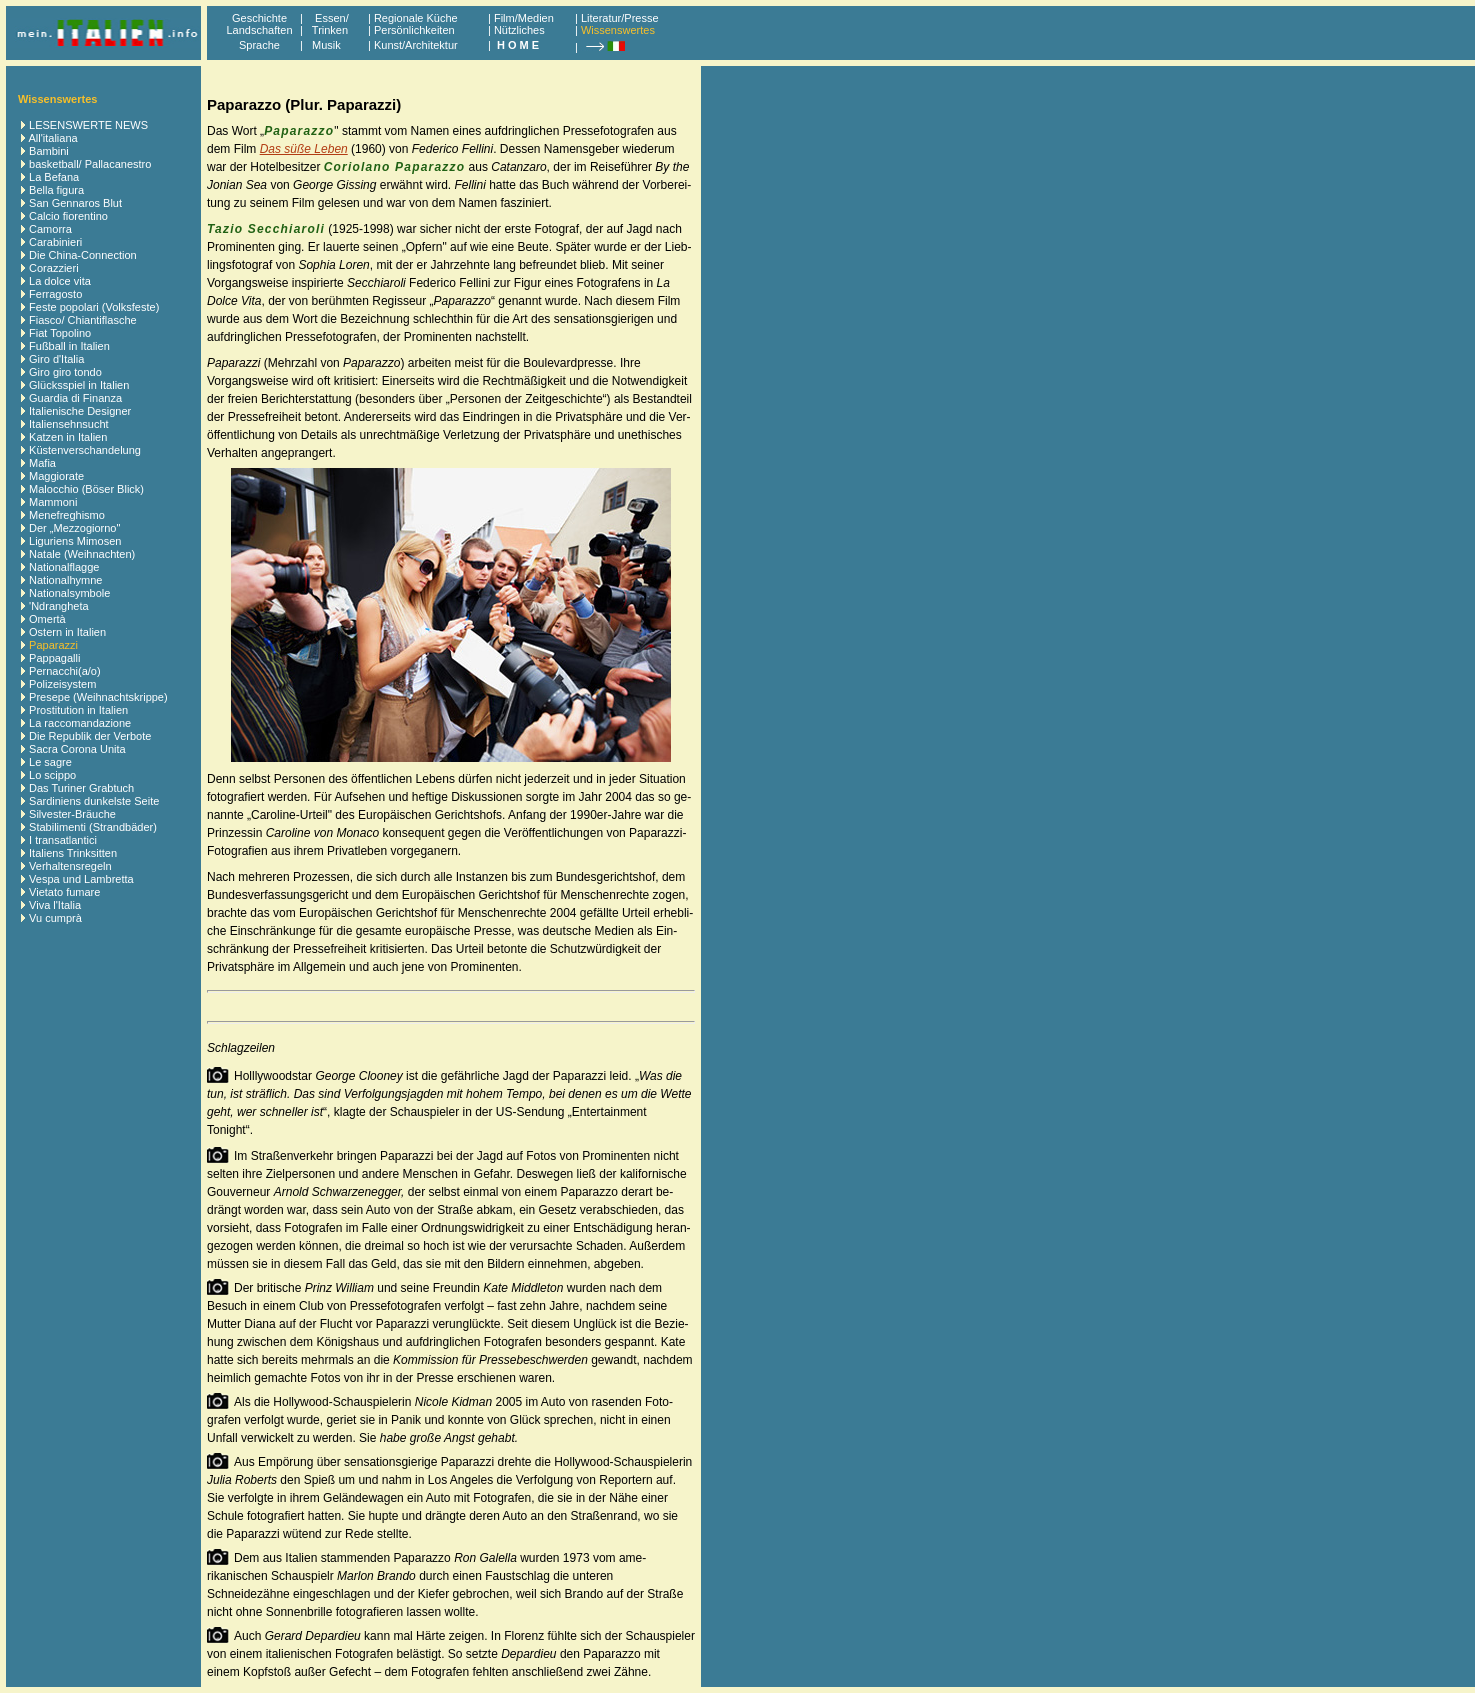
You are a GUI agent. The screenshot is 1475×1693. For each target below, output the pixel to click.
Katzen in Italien (68, 437)
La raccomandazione (80, 723)
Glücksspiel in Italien (79, 385)
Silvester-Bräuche (72, 814)
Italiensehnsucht (69, 424)
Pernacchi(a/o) (65, 671)
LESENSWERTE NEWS (88, 125)
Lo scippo (52, 775)
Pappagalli (54, 658)
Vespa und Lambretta (81, 879)
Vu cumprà (55, 918)
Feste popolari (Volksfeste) (94, 307)
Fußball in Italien (69, 346)
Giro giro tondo (65, 372)
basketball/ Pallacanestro (90, 164)
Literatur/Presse (620, 18)
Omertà (47, 619)
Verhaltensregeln (70, 866)
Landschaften (259, 30)
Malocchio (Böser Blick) (86, 489)
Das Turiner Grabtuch (81, 788)
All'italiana (52, 138)
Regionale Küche (416, 18)
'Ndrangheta (59, 606)
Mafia (42, 463)
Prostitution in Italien (78, 710)
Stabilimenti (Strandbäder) (93, 827)
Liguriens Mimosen (75, 541)
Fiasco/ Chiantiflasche (83, 320)
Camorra (50, 229)
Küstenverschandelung (85, 450)
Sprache (259, 45)
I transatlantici (63, 840)
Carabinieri (55, 242)
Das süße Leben (304, 149)
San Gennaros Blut (75, 203)
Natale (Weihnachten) (82, 554)
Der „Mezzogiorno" (74, 528)
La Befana (54, 177)
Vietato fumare (64, 892)
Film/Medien (524, 18)
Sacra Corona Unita (77, 749)
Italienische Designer (80, 411)
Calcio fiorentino (68, 216)
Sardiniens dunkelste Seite (94, 801)
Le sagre (50, 762)
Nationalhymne (65, 580)
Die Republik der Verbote (90, 736)
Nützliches (519, 30)
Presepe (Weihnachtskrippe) (98, 697)
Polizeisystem (62, 684)
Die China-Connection (83, 255)
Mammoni (53, 502)
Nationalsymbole (69, 593)
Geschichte (259, 18)
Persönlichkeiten (414, 30)
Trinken (327, 30)
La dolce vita (60, 281)
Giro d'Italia (56, 359)
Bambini (49, 151)
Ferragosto (55, 294)
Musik (326, 45)
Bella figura (56, 190)
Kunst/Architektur (416, 45)
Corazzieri (54, 268)
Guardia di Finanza (75, 398)
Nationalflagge (64, 567)
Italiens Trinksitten (73, 853)
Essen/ (332, 18)
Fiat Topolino (60, 333)
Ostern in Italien (67, 632)
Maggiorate (56, 476)
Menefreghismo (67, 515)
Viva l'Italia (55, 905)
